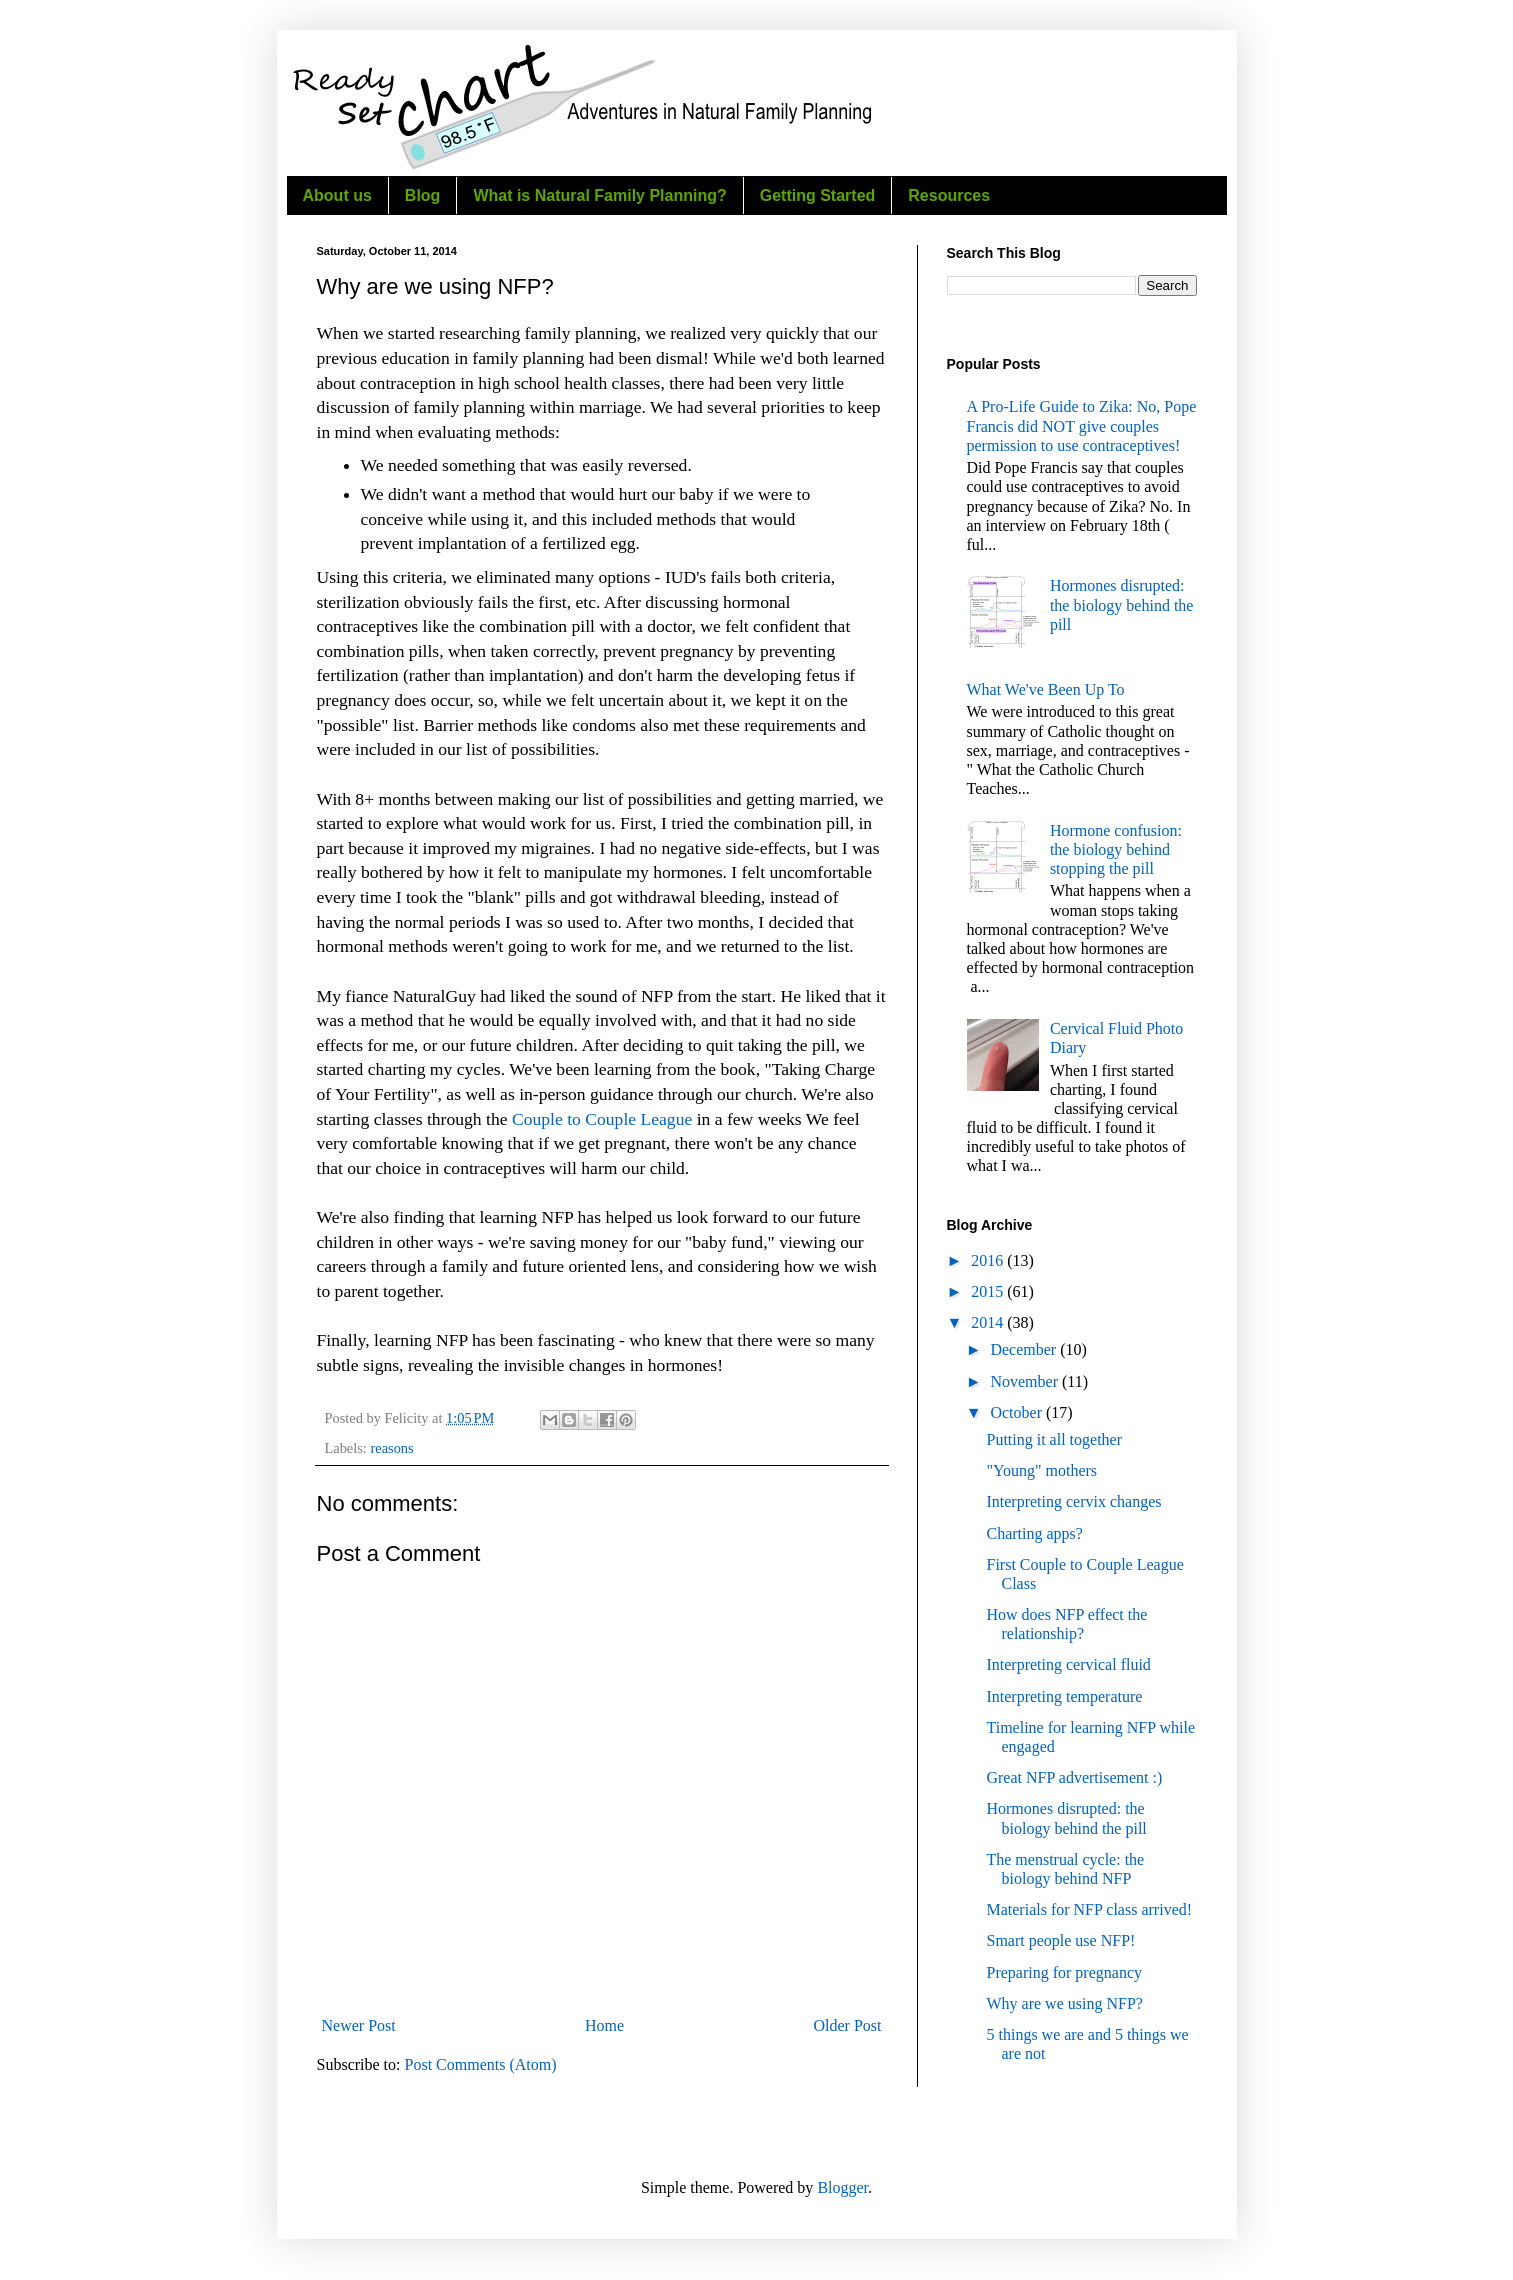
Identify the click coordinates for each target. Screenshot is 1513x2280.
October (1018, 1412)
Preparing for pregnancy (1064, 1972)
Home (604, 2025)
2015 (989, 1291)
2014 (989, 1322)
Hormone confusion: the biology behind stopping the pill (1116, 849)
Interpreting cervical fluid (1068, 1664)
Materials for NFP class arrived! (1089, 1909)
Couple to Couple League (602, 1119)
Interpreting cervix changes (1073, 1501)
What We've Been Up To (1046, 689)
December (1025, 1349)
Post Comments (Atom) (481, 2064)
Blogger (842, 2187)
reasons (391, 1448)
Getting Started (818, 195)
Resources (949, 195)
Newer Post (359, 2025)
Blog (423, 195)
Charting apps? (1034, 1533)
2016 (989, 1260)
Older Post (848, 2025)
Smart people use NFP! (1060, 1940)
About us (337, 195)
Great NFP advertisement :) (1074, 1777)
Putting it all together (1054, 1439)
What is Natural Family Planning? (599, 195)
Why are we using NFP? (1064, 2003)
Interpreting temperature (1064, 1696)
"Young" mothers (1041, 1470)
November (1026, 1381)
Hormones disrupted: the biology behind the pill (1122, 604)
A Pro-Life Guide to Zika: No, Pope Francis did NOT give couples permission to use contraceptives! (1082, 425)
